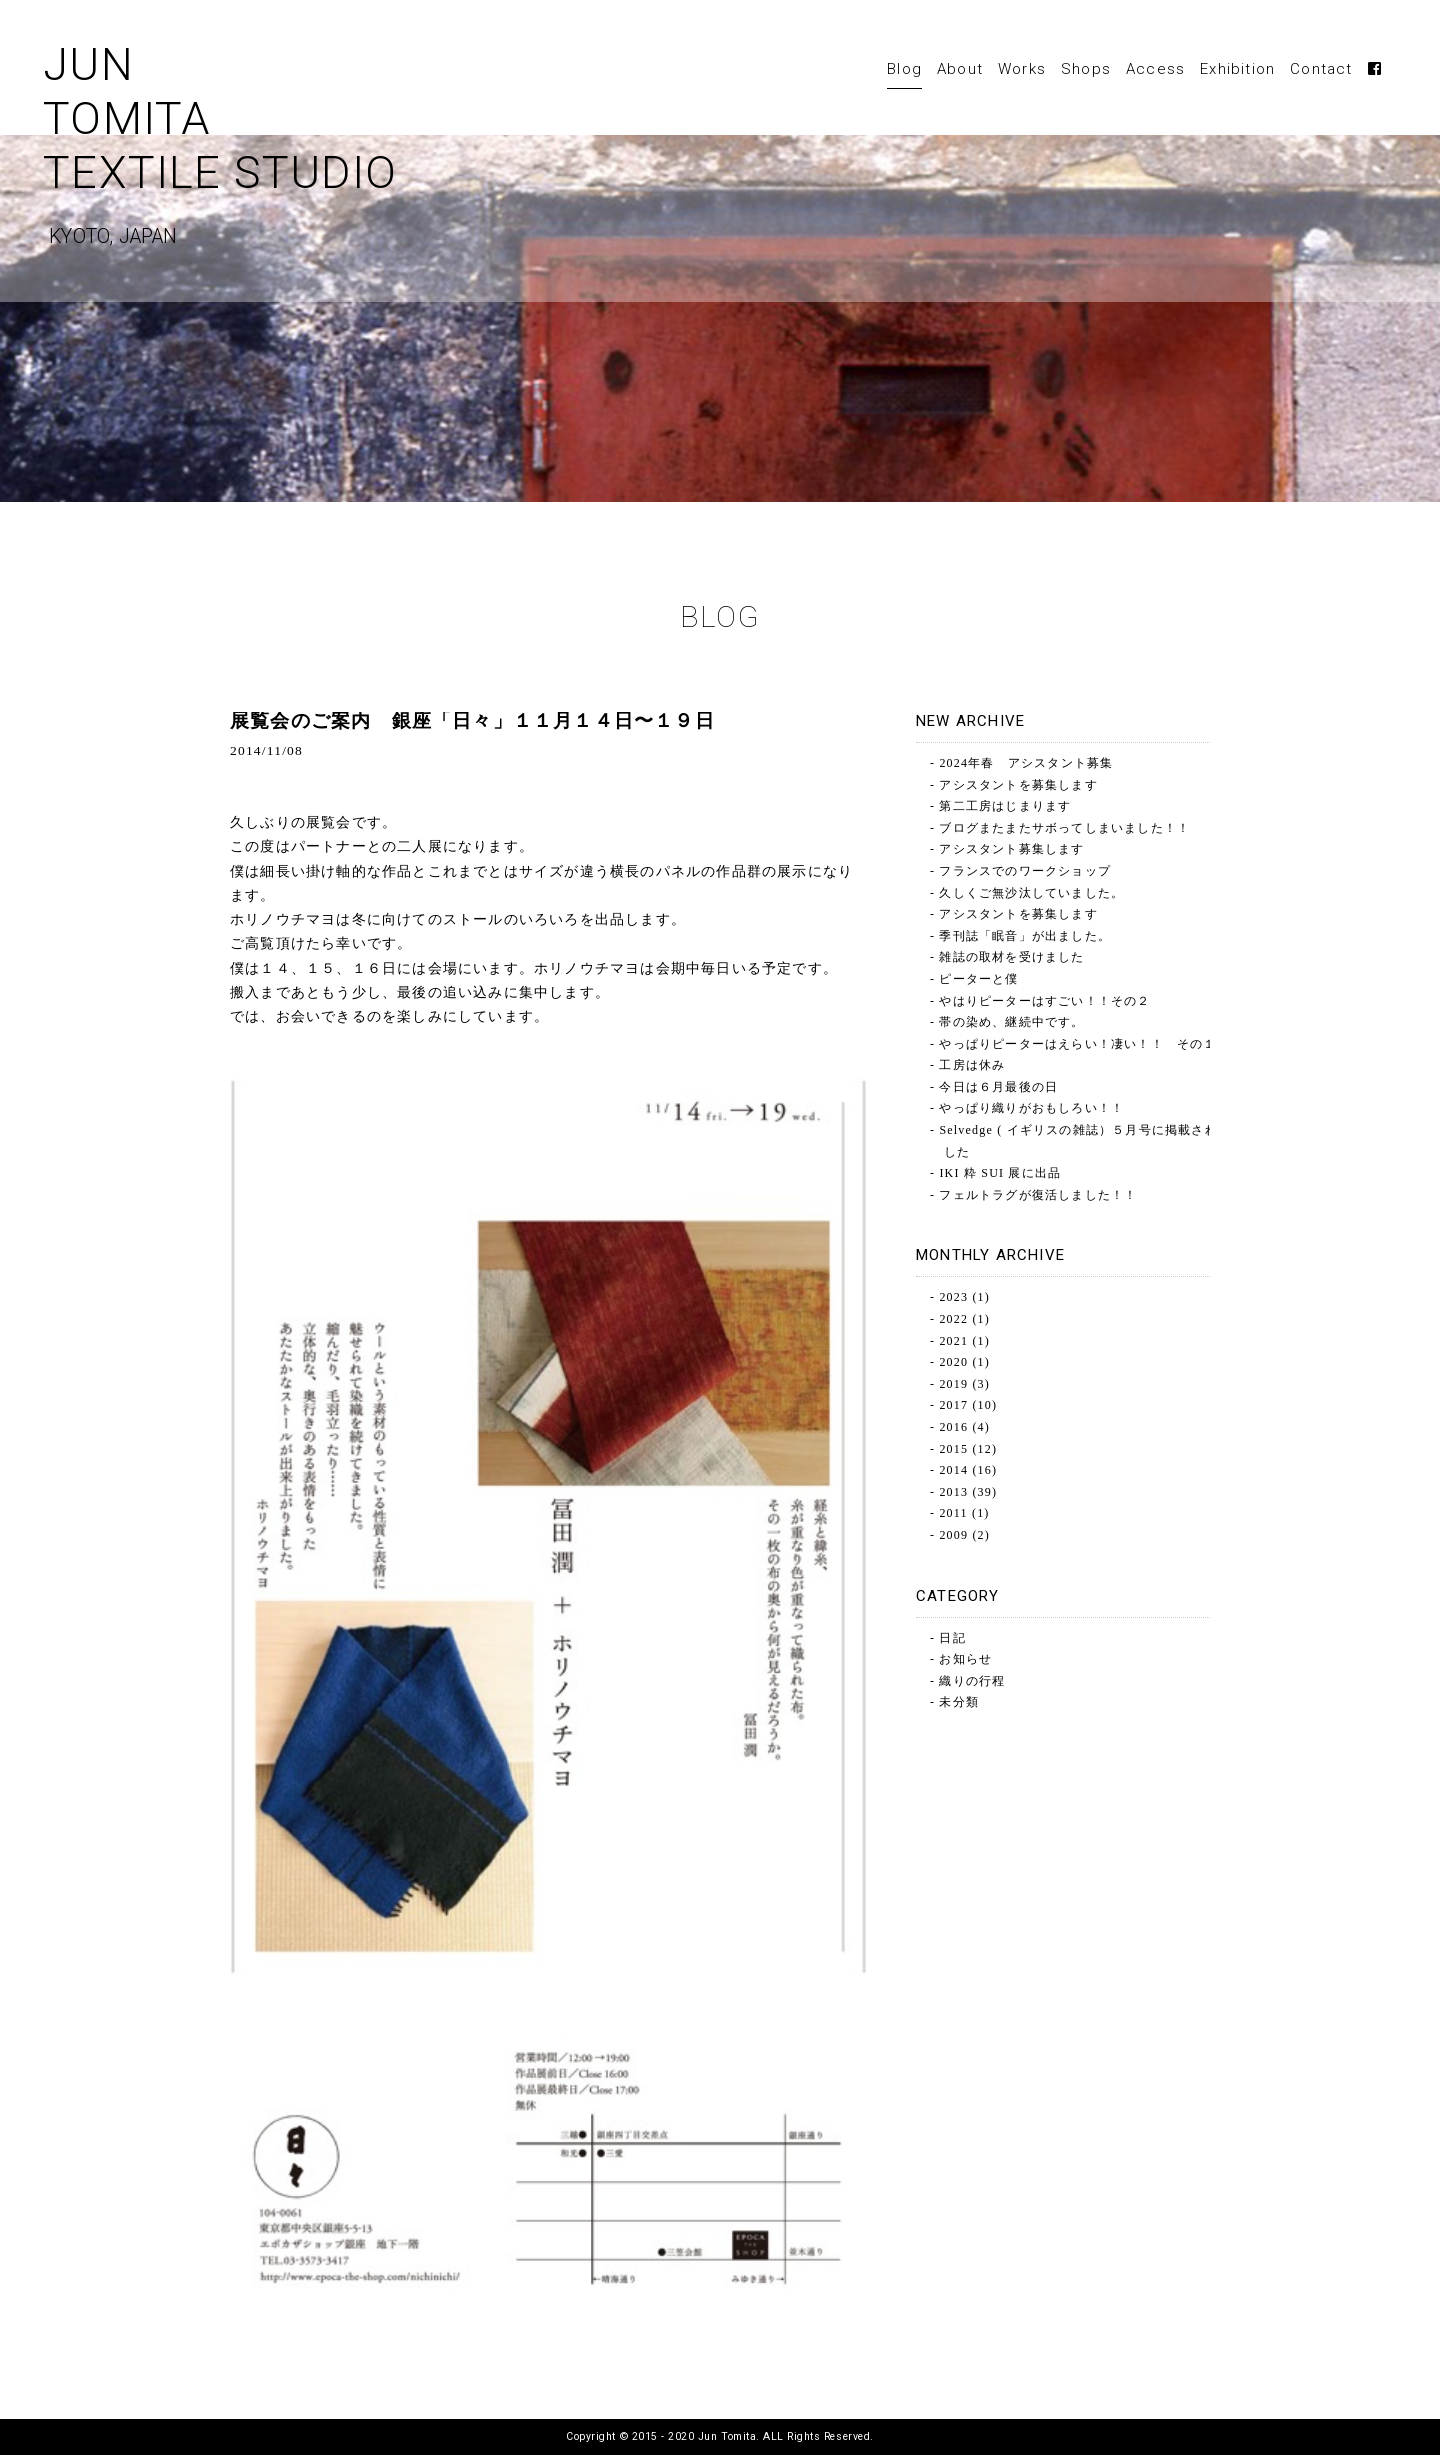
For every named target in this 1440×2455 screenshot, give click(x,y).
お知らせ (965, 1659)
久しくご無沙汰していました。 (1031, 893)
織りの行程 (972, 1681)
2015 (953, 1449)
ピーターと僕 (978, 979)
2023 (953, 1297)
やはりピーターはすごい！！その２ (1044, 1001)
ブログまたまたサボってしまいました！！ (1064, 828)
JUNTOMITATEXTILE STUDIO (313, 151)
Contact (1321, 69)
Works (1022, 69)
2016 (953, 1427)
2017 (953, 1405)
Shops (1086, 69)
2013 (953, 1492)
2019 (953, 1384)
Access (1155, 69)
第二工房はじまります (1005, 806)
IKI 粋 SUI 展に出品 (1000, 1173)
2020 (953, 1362)
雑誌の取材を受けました (1011, 957)
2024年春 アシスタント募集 (1026, 763)
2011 (953, 1513)
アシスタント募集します (1011, 849)
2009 (953, 1535)
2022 (953, 1319)
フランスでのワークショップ (1025, 871)
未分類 (959, 1702)
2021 (953, 1341)
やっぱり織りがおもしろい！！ (1031, 1108)
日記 (952, 1638)
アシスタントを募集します (1018, 785)
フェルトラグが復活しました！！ (1038, 1195)
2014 (953, 1470)
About (960, 69)
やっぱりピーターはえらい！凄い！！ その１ (1077, 1044)
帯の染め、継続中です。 (1011, 1022)
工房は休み (972, 1065)
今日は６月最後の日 (998, 1087)
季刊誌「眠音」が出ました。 (1025, 936)
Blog (904, 69)
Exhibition (1237, 69)
